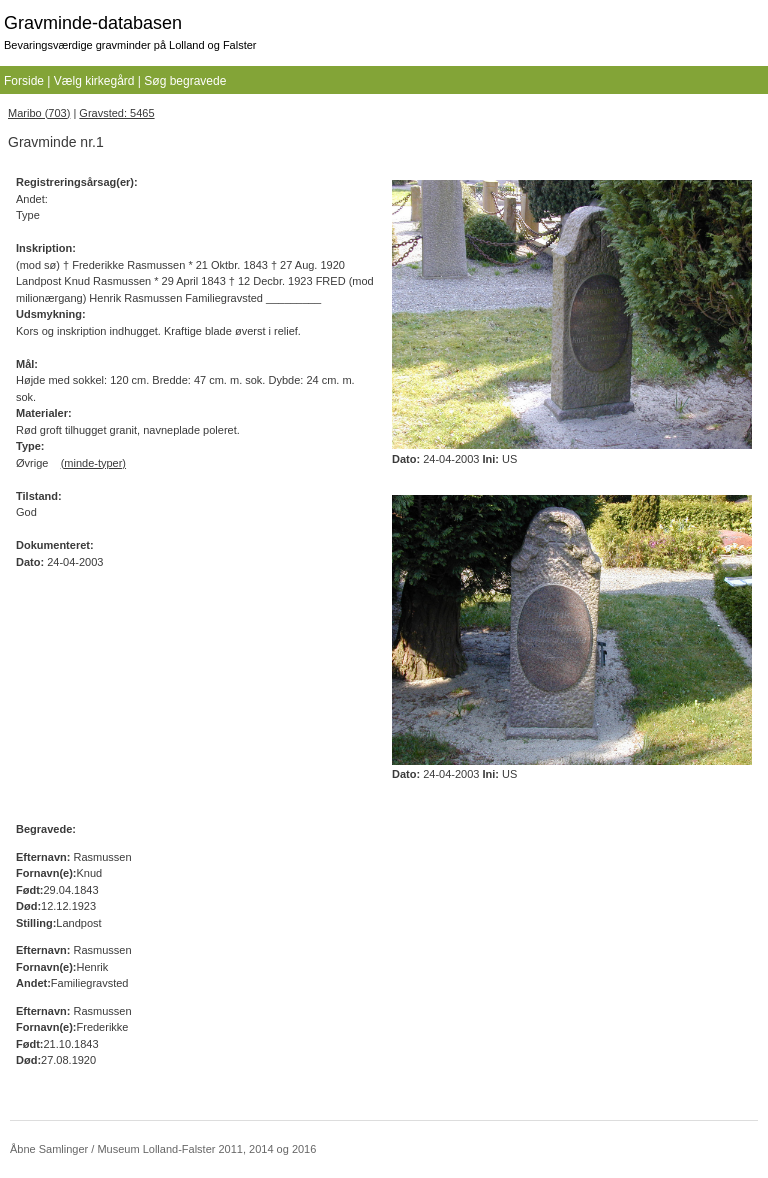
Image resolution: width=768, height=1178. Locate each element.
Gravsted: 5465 (116, 113)
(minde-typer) (93, 463)
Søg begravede (185, 81)
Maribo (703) (39, 113)
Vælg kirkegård (94, 81)
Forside (24, 81)
